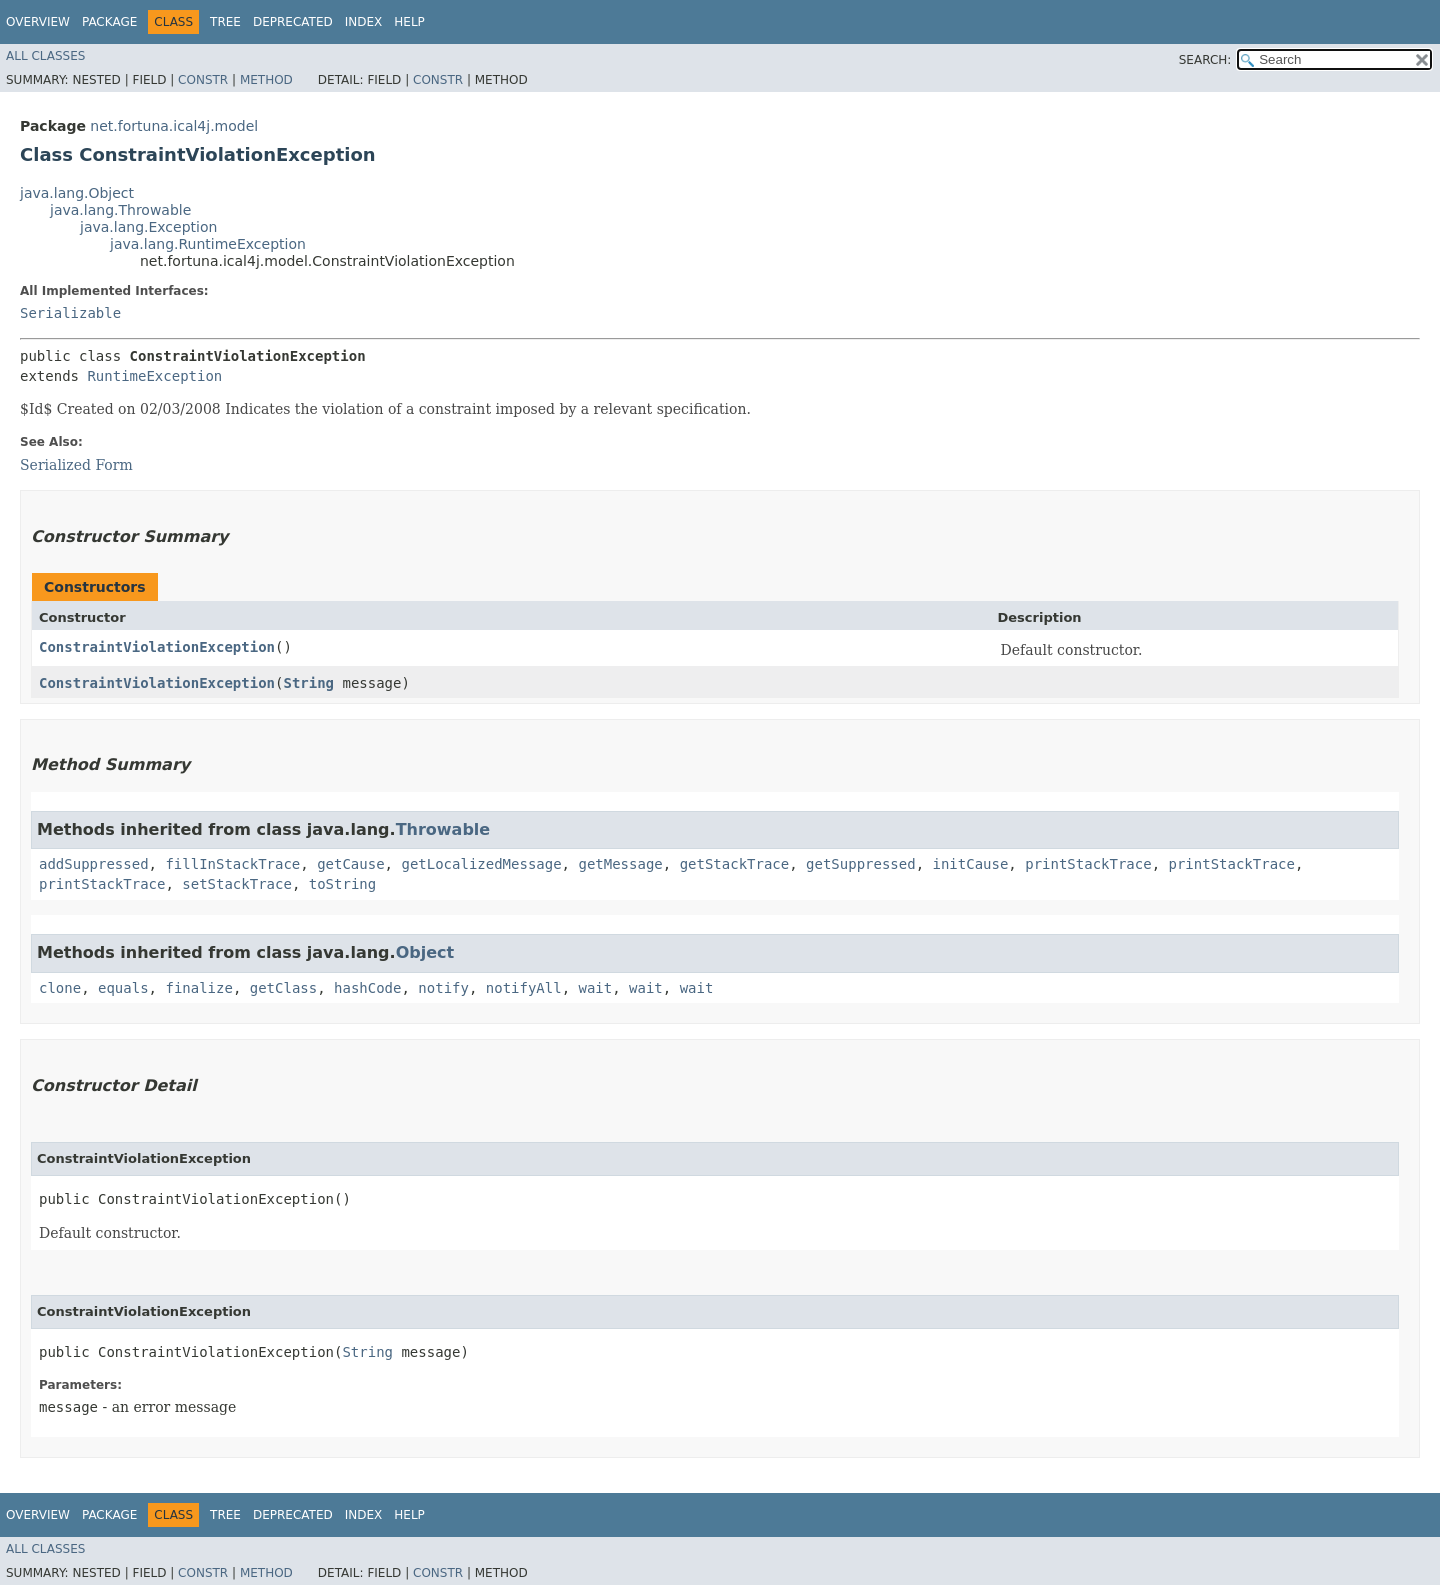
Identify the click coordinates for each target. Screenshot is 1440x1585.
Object (425, 952)
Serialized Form (76, 465)
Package (109, 22)
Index (364, 22)
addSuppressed (94, 864)
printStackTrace (1088, 864)
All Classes (45, 56)
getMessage (620, 864)
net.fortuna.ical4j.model (174, 126)
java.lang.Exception (148, 227)
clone (60, 988)
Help (409, 22)
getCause (350, 864)
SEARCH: (1205, 60)
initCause (971, 864)
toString (342, 884)
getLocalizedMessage (481, 864)
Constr (203, 80)
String (308, 683)
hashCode (367, 988)
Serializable (70, 313)
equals (123, 988)
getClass (283, 988)
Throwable (443, 829)
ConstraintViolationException (157, 647)
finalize (198, 988)
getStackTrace (735, 864)
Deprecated (293, 22)
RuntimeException (154, 376)
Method (266, 80)
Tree (225, 22)
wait (596, 988)
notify (443, 988)
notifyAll (524, 988)
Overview (38, 22)
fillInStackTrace (232, 864)
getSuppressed (861, 864)
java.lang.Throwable (120, 210)
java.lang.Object (77, 193)
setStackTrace (237, 884)
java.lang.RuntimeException (208, 244)
